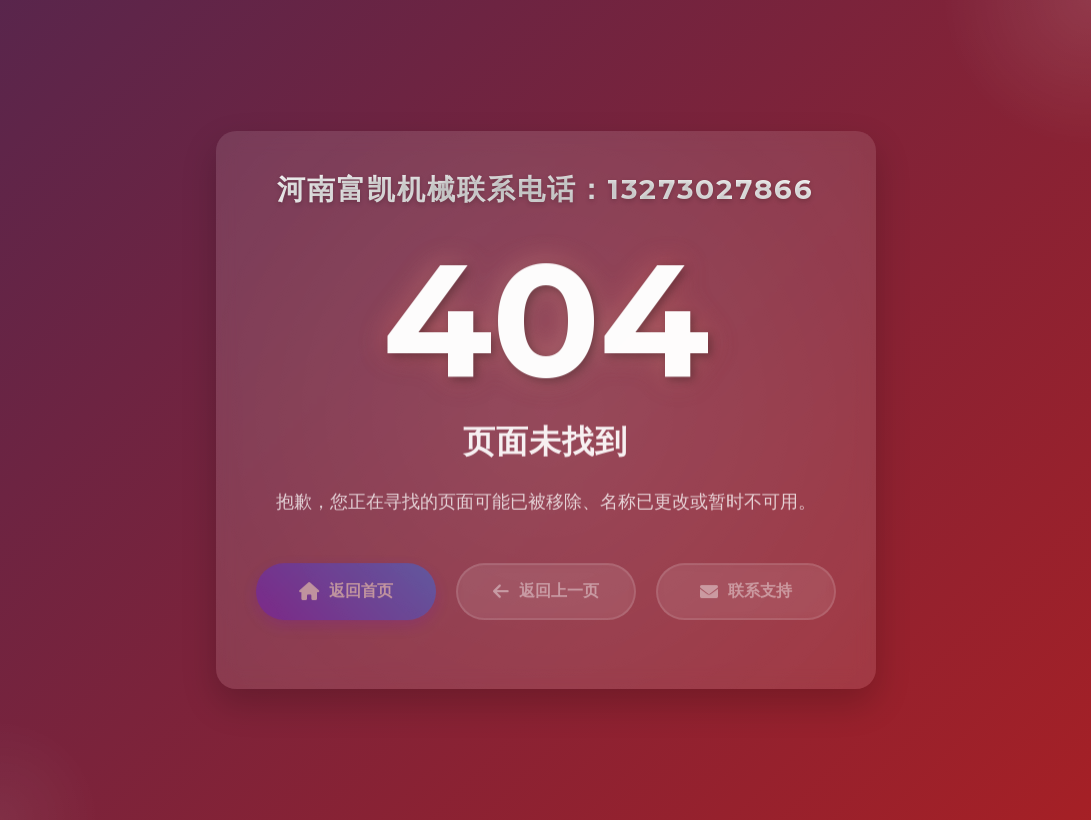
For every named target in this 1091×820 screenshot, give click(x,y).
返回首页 (346, 595)
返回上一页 (546, 595)
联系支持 (746, 595)
